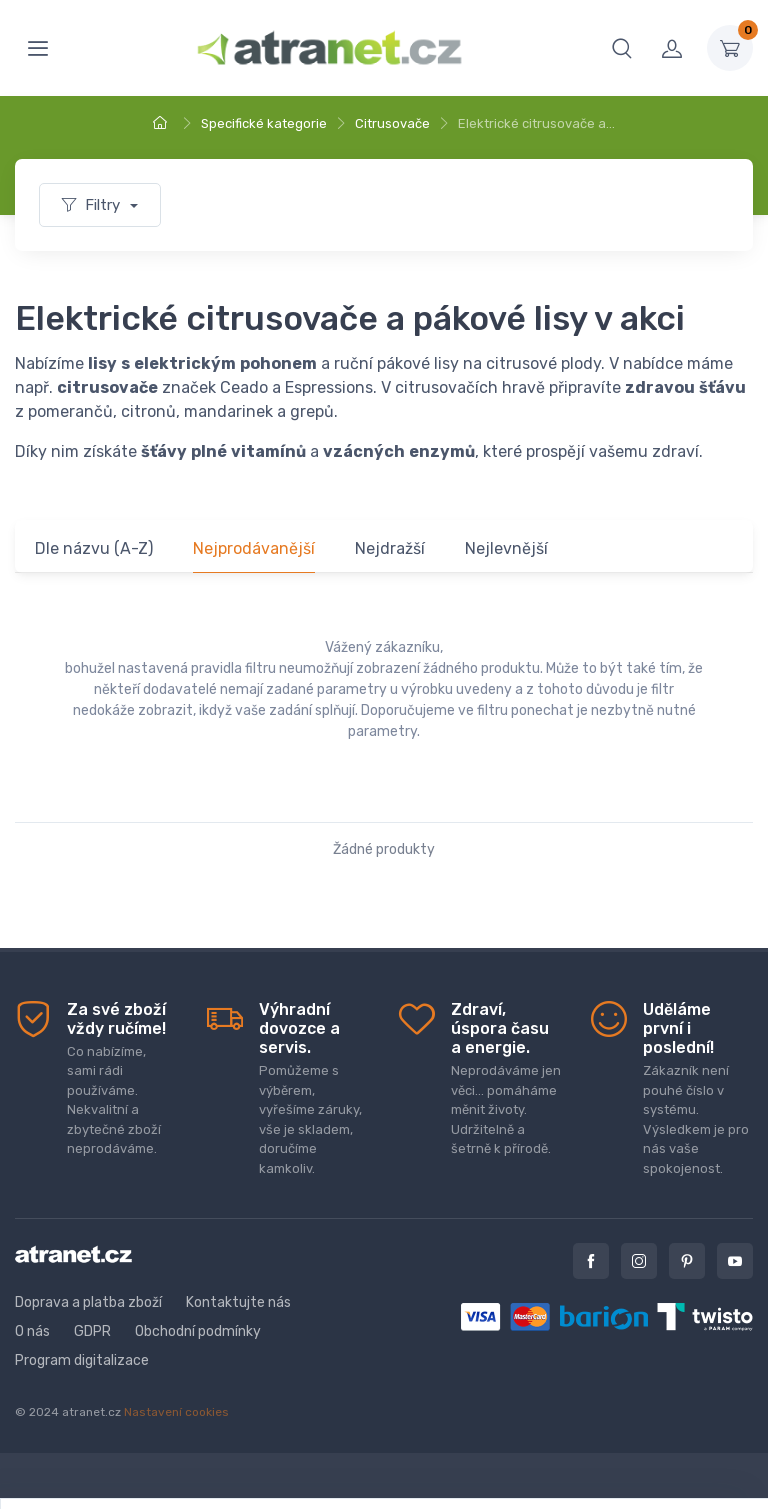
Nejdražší (390, 548)
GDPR (92, 1331)
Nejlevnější (506, 548)
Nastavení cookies (176, 1412)
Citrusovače (392, 123)
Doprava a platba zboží (88, 1302)
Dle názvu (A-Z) (94, 548)
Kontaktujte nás (238, 1302)
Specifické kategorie (264, 123)
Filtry (93, 205)
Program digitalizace (82, 1360)
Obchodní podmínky (198, 1331)
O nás (32, 1331)
